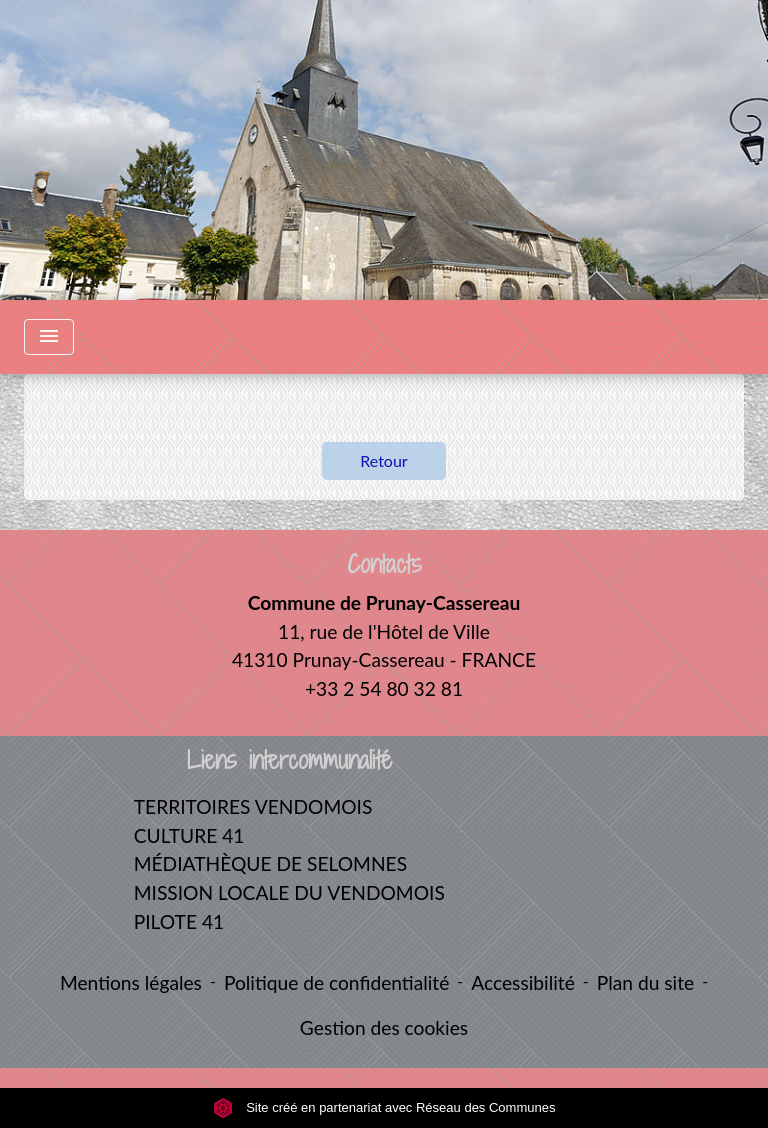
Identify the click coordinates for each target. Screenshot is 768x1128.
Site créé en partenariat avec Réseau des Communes (384, 1107)
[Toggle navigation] (49, 337)
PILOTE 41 (179, 921)
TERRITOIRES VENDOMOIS (253, 806)
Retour (383, 460)
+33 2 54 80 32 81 (384, 688)
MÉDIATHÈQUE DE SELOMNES (270, 863)
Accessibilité (523, 982)
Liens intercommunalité (289, 760)
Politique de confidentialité (336, 982)
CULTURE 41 (189, 835)
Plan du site (645, 982)
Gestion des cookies (384, 1027)
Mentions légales (131, 982)
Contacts (384, 564)
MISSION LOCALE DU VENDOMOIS (289, 892)
